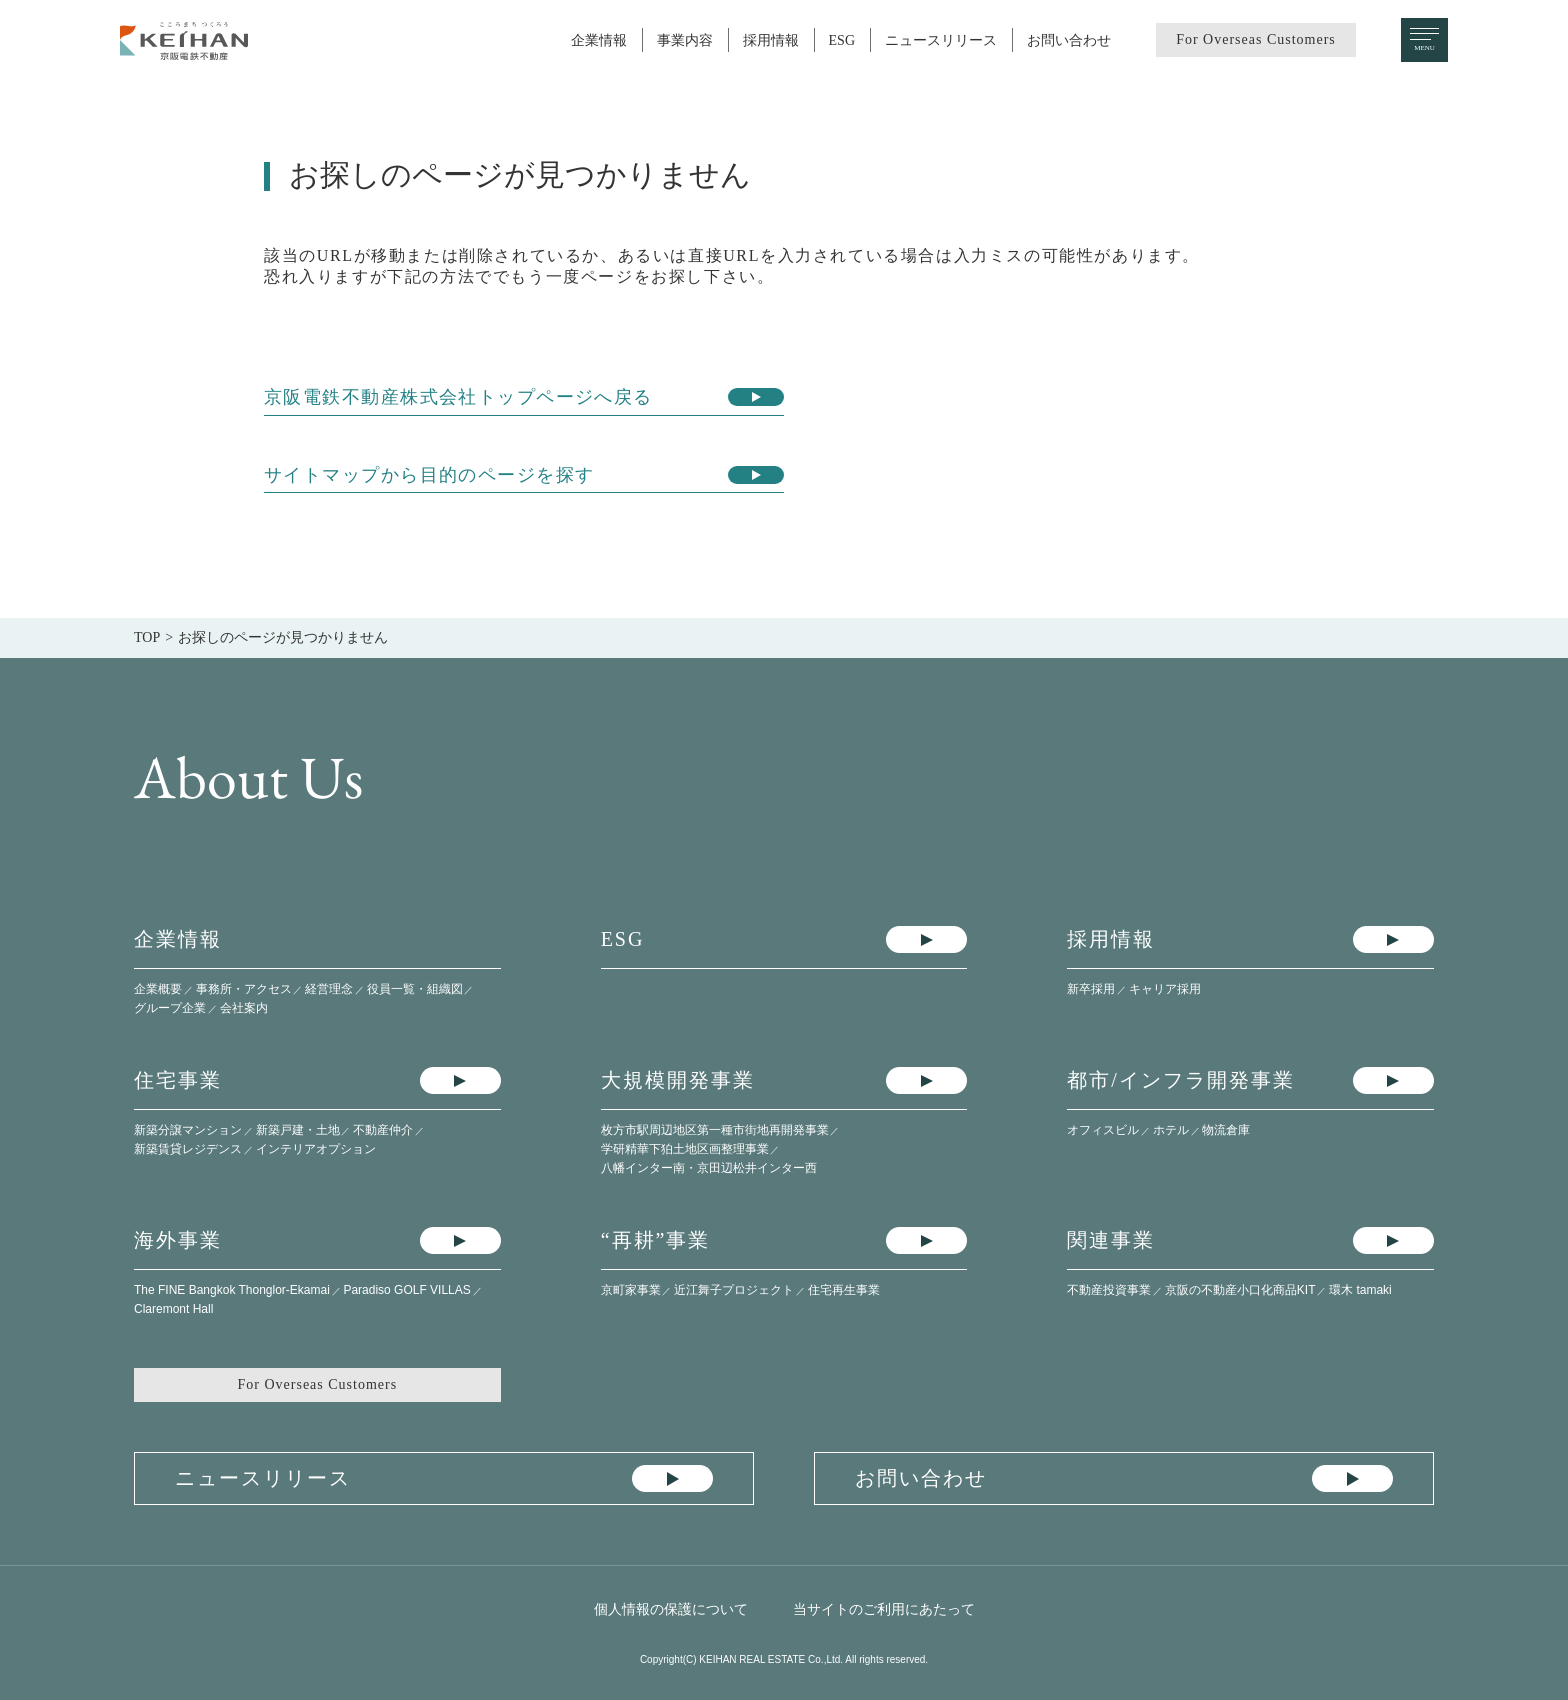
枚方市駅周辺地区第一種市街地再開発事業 (715, 1130)
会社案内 (244, 1008)
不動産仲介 (383, 1130)
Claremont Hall (173, 1309)
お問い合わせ (1069, 40)
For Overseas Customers (1256, 39)
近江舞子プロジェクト (734, 1290)
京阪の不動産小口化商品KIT (1240, 1290)
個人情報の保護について (671, 1609)
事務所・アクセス (244, 989)
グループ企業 (170, 1008)
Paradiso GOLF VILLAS (406, 1290)
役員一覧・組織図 (415, 989)
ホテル (1171, 1130)
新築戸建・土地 (298, 1130)
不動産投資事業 (1109, 1290)
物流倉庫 (1226, 1130)
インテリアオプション (316, 1149)
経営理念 (329, 989)
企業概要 (158, 989)
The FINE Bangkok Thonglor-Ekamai (232, 1290)
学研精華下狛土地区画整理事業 (685, 1149)
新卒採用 (1091, 989)
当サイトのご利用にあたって (884, 1609)
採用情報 (771, 40)
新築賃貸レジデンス (188, 1149)
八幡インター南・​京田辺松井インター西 (709, 1168)
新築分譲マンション (188, 1130)
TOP (147, 637)
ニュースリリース (941, 40)
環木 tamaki (1360, 1290)
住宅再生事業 (844, 1290)
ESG (842, 40)
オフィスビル (1103, 1130)
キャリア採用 (1165, 989)
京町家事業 (631, 1290)
